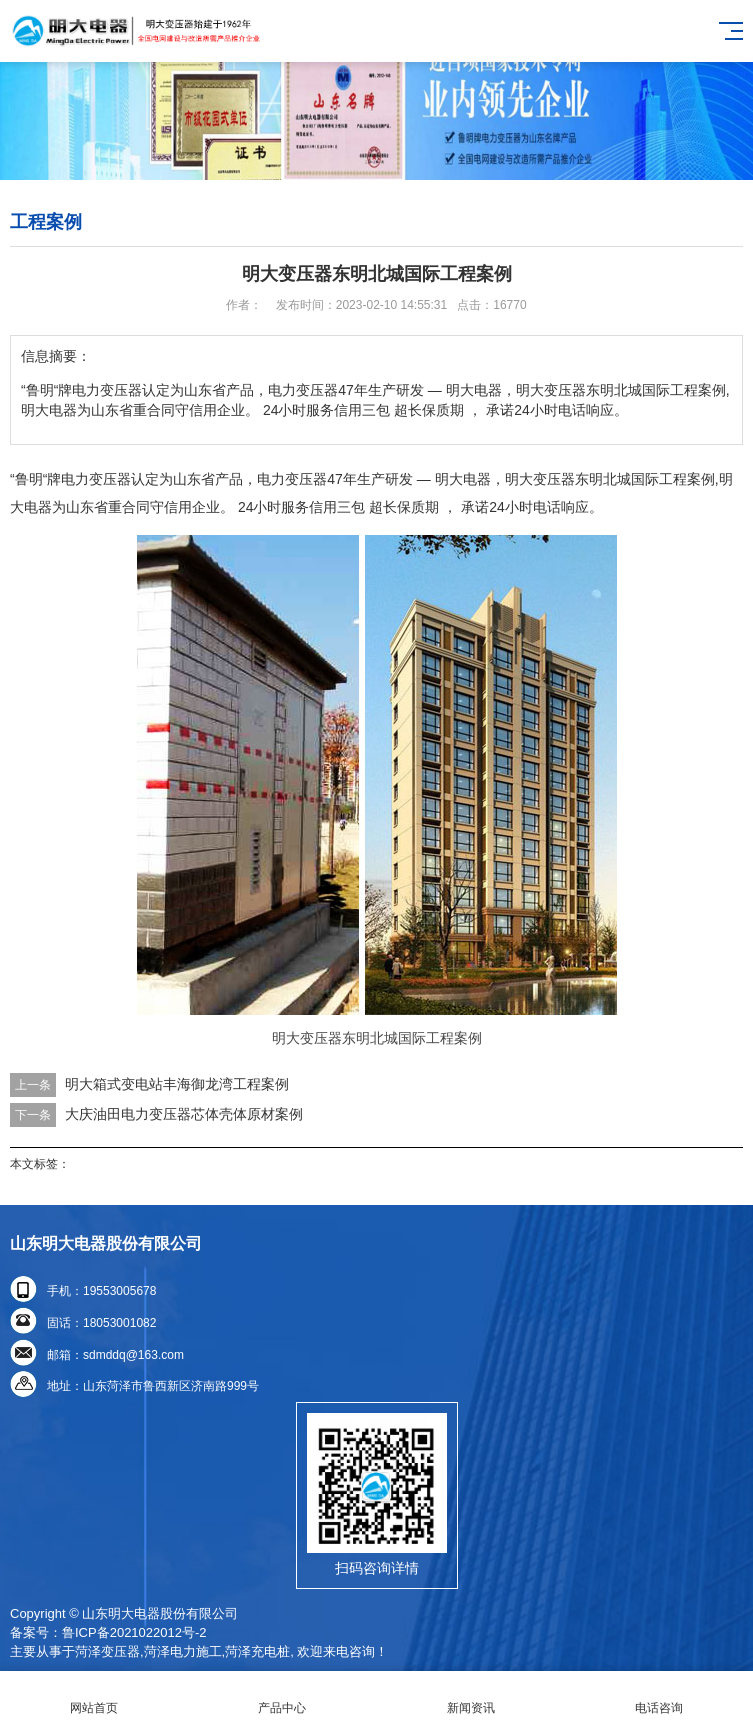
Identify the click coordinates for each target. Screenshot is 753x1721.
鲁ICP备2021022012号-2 (134, 1632)
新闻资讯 (471, 1696)
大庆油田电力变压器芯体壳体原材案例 (184, 1114)
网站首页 (94, 1696)
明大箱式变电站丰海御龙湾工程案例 (177, 1084)
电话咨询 (659, 1696)
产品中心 (282, 1696)
